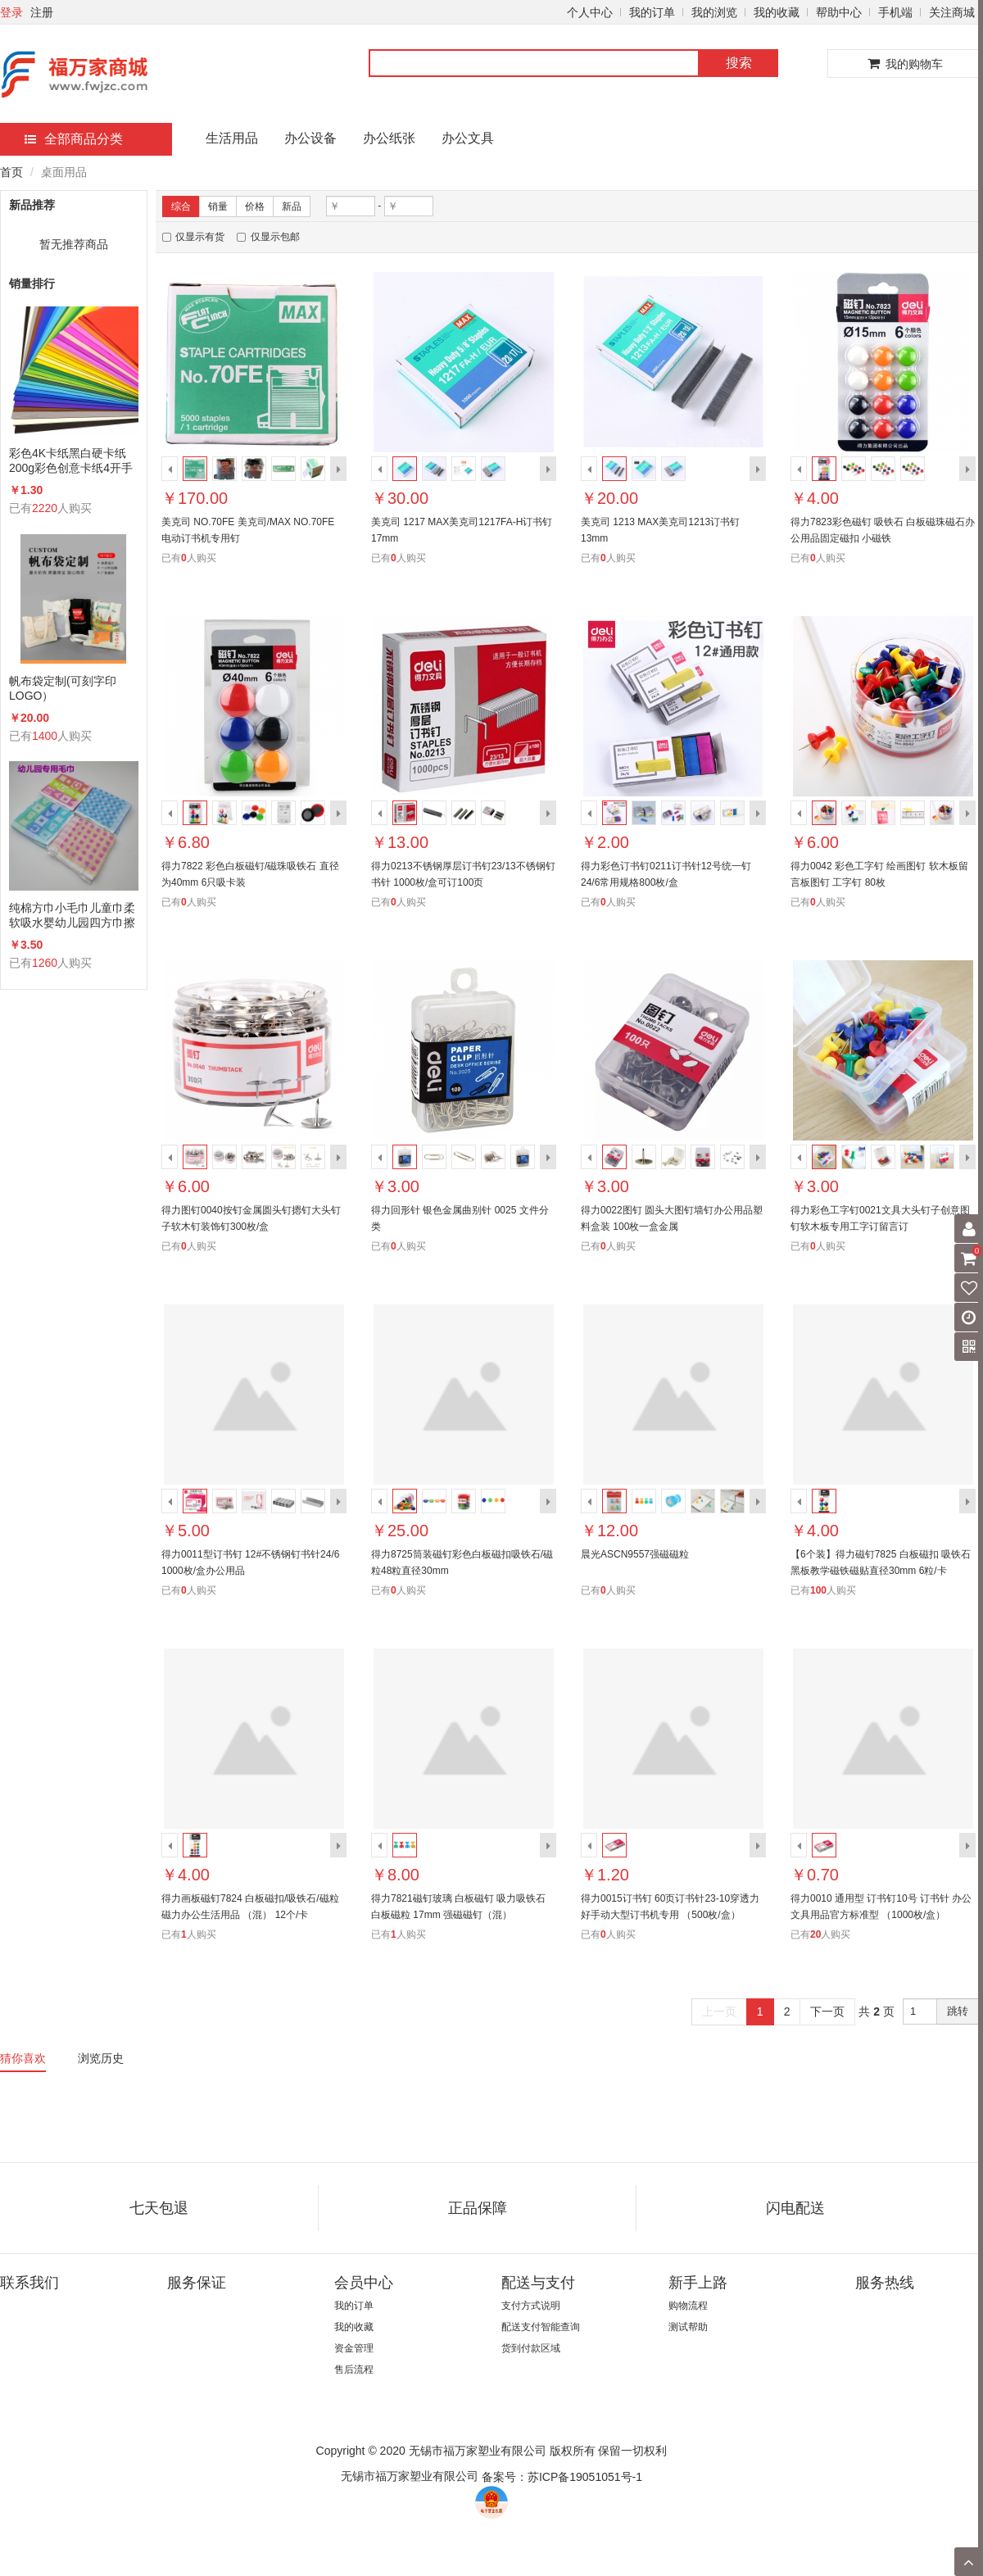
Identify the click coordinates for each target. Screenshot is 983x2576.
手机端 (895, 12)
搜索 (739, 63)
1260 (44, 962)
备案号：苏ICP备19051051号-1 (562, 2476)
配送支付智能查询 (540, 2327)
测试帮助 (688, 2327)
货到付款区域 (530, 2348)
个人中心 (590, 12)
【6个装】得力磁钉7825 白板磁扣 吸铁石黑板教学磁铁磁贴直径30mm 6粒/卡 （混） (880, 1571)
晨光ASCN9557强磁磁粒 (635, 1554)
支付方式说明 (530, 2305)
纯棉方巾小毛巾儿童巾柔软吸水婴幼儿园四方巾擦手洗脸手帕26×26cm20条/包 (72, 915)
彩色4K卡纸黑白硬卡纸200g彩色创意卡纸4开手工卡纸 (71, 461)
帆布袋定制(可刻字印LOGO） (62, 688)
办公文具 (468, 138)
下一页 (827, 2011)
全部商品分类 (74, 139)
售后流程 (354, 2369)
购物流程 (688, 2305)
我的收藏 (777, 12)
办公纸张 (389, 138)
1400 (44, 735)
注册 (41, 12)
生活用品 (232, 138)
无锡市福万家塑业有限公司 (409, 2476)
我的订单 (652, 12)
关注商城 (952, 12)
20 (815, 1934)
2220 (44, 508)
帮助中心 (839, 12)
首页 (11, 172)
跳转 (957, 2011)
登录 (11, 12)
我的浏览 (714, 12)
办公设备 (310, 138)
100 (818, 1590)
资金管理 (354, 2348)
